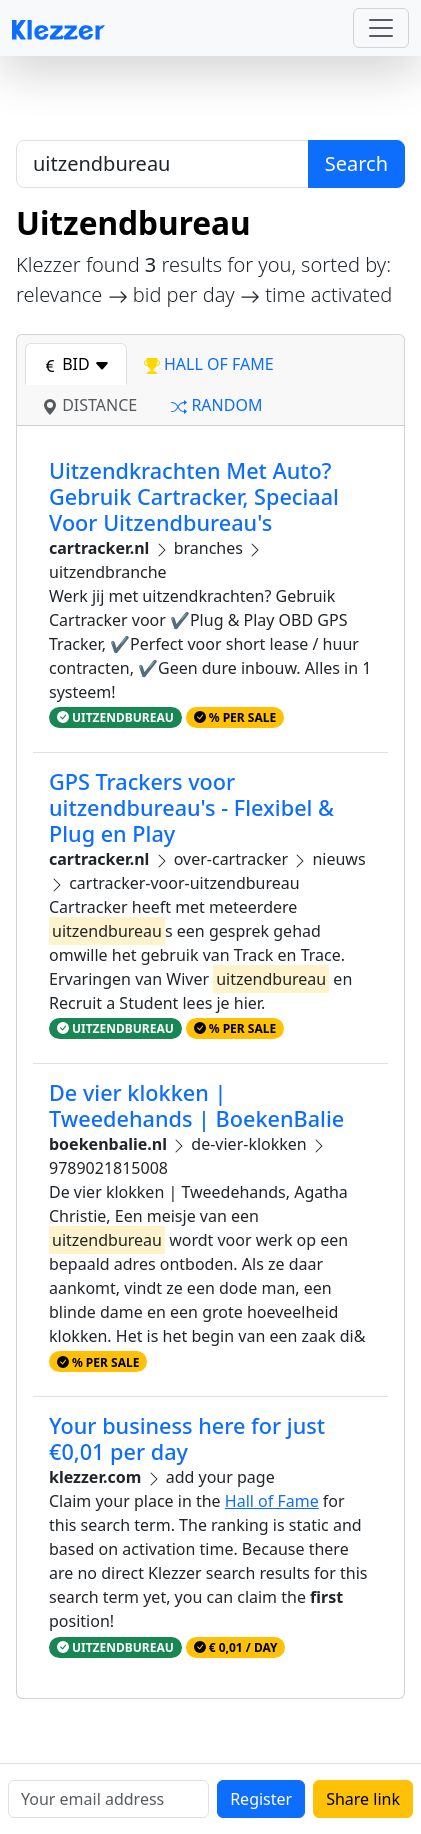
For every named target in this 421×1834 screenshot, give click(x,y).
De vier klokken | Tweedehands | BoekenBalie (196, 1105)
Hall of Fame (272, 1501)
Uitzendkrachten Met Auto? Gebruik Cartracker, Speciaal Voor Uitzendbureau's (194, 496)
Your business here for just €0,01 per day (187, 1438)
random (216, 405)
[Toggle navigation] (381, 28)
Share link (363, 1799)
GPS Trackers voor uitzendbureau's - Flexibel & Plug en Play (191, 807)
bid (76, 364)
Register (261, 1799)
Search (356, 163)
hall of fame (209, 364)
